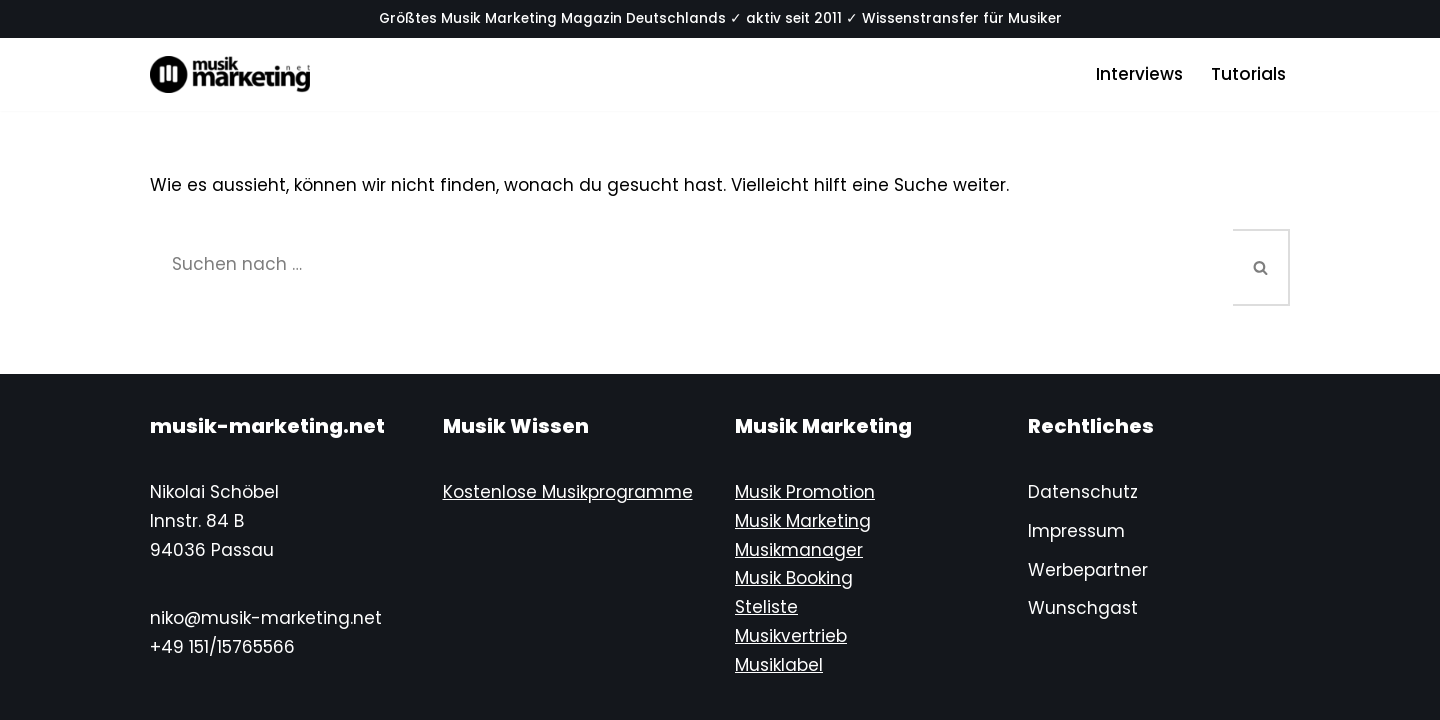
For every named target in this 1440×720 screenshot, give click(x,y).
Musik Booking (794, 578)
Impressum (1076, 531)
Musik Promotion (805, 492)
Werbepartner (1088, 570)
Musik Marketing (803, 521)
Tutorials (1248, 74)
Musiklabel (779, 665)
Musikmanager (799, 550)
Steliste (766, 607)
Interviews (1139, 74)
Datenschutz (1083, 492)
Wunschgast (1083, 608)
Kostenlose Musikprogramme (568, 492)
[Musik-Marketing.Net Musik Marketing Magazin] (230, 74)
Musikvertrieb (791, 636)
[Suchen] (691, 264)
